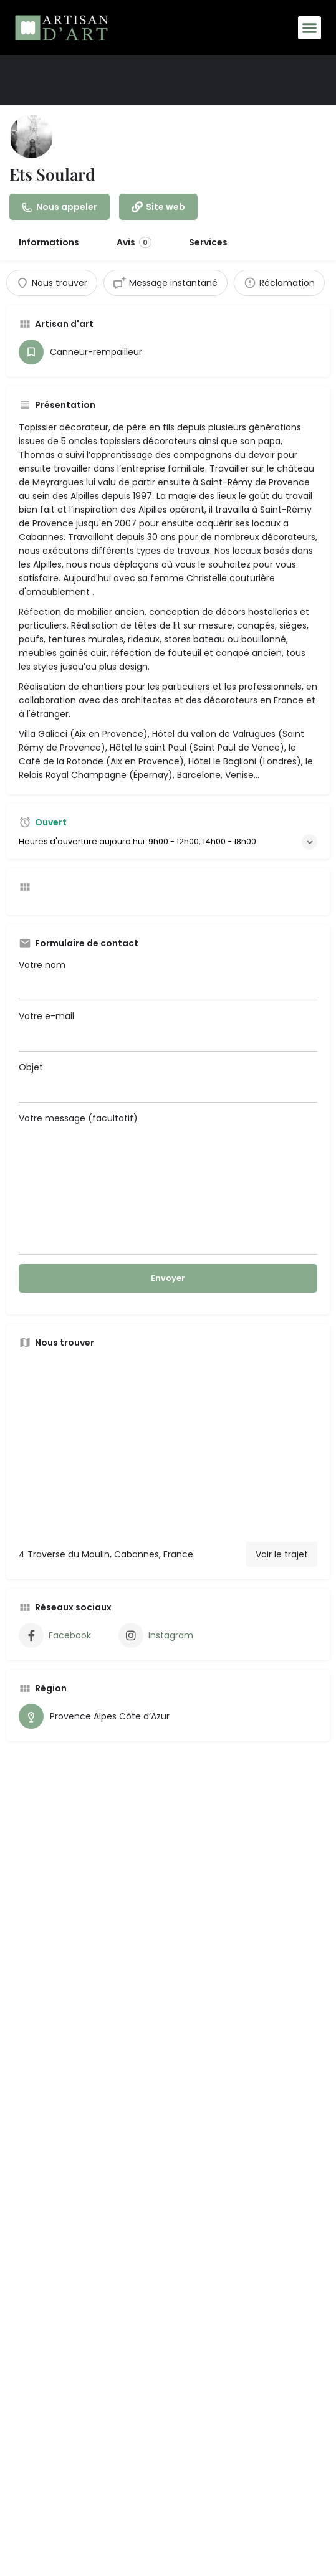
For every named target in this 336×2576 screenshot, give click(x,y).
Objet (168, 1082)
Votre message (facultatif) (168, 1183)
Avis (134, 242)
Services (208, 242)
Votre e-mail (168, 1031)
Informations (49, 242)
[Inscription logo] (31, 136)
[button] (310, 28)
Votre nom (168, 979)
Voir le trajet (282, 1554)
